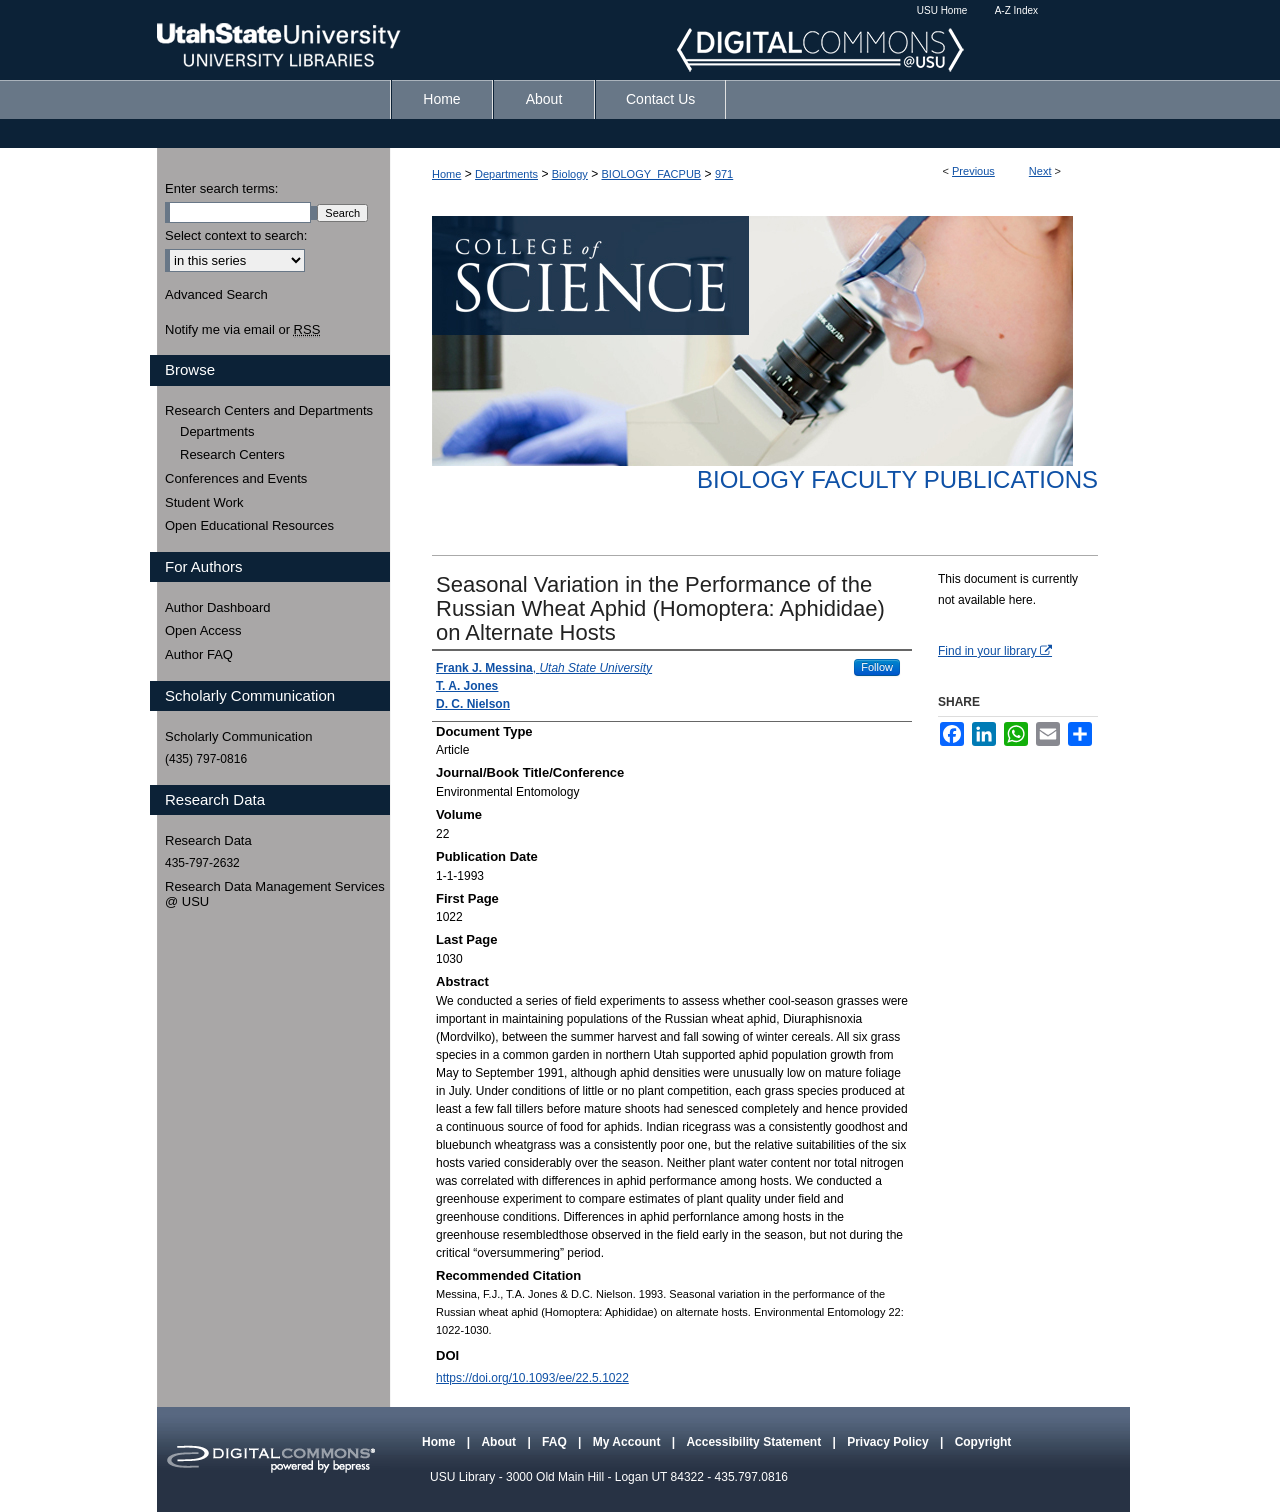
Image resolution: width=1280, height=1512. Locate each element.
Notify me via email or (242, 330)
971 (724, 174)
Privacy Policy (889, 1442)
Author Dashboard (218, 607)
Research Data (208, 840)
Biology (570, 174)
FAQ (556, 1442)
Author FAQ (199, 654)
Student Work (204, 502)
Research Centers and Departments (269, 410)
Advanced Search (216, 294)
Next (1040, 171)
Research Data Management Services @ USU (275, 894)
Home (446, 174)
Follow (877, 667)
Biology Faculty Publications (897, 479)
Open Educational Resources (249, 525)
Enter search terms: (221, 188)
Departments (506, 174)
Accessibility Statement (755, 1442)
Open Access (203, 630)
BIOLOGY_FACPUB (652, 174)
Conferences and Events (236, 478)
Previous (973, 171)
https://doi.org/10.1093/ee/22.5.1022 (532, 1378)
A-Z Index (1016, 10)
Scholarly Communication (238, 736)
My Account (628, 1442)
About (500, 1442)
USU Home (942, 10)
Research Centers (232, 454)
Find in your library (995, 651)
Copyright (983, 1442)
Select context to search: (236, 235)
